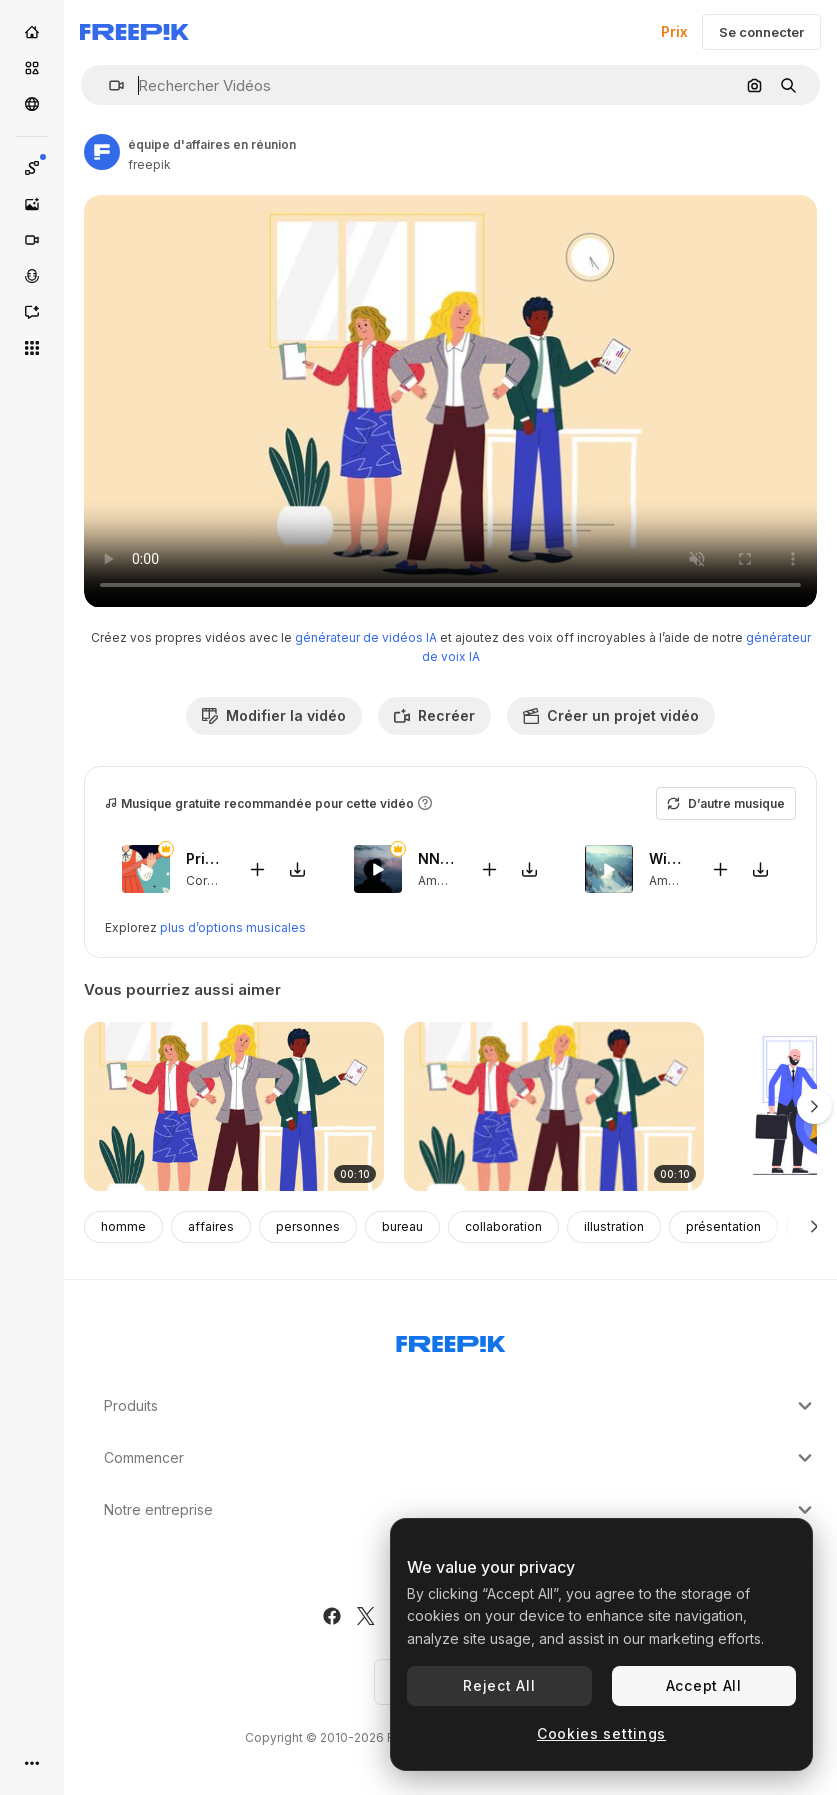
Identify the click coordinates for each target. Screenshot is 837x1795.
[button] (108, 85)
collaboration (503, 1226)
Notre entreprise (460, 1510)
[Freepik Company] (451, 1340)
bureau (402, 1226)
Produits (460, 1406)
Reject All (499, 1685)
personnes (308, 1226)
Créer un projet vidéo (611, 715)
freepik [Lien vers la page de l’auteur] (149, 164)
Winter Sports (668, 858)
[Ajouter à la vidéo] (258, 868)
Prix (674, 31)
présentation (723, 1226)
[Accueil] (32, 32)
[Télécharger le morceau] (298, 868)
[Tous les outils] (32, 348)
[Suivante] (814, 1227)
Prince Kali (205, 858)
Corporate (216, 879)
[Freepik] (134, 32)
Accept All (704, 1685)
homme (123, 1226)
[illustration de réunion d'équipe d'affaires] (554, 1106)
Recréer (434, 715)
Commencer (460, 1458)
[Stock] (32, 68)
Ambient (442, 879)
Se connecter (761, 32)
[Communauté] (32, 104)
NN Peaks (437, 858)
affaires (211, 1226)
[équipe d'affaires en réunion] (234, 1106)
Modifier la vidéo (274, 715)
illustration (614, 1226)
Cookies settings (601, 1733)
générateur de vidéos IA (366, 637)
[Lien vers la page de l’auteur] (102, 152)
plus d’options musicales (233, 927)
